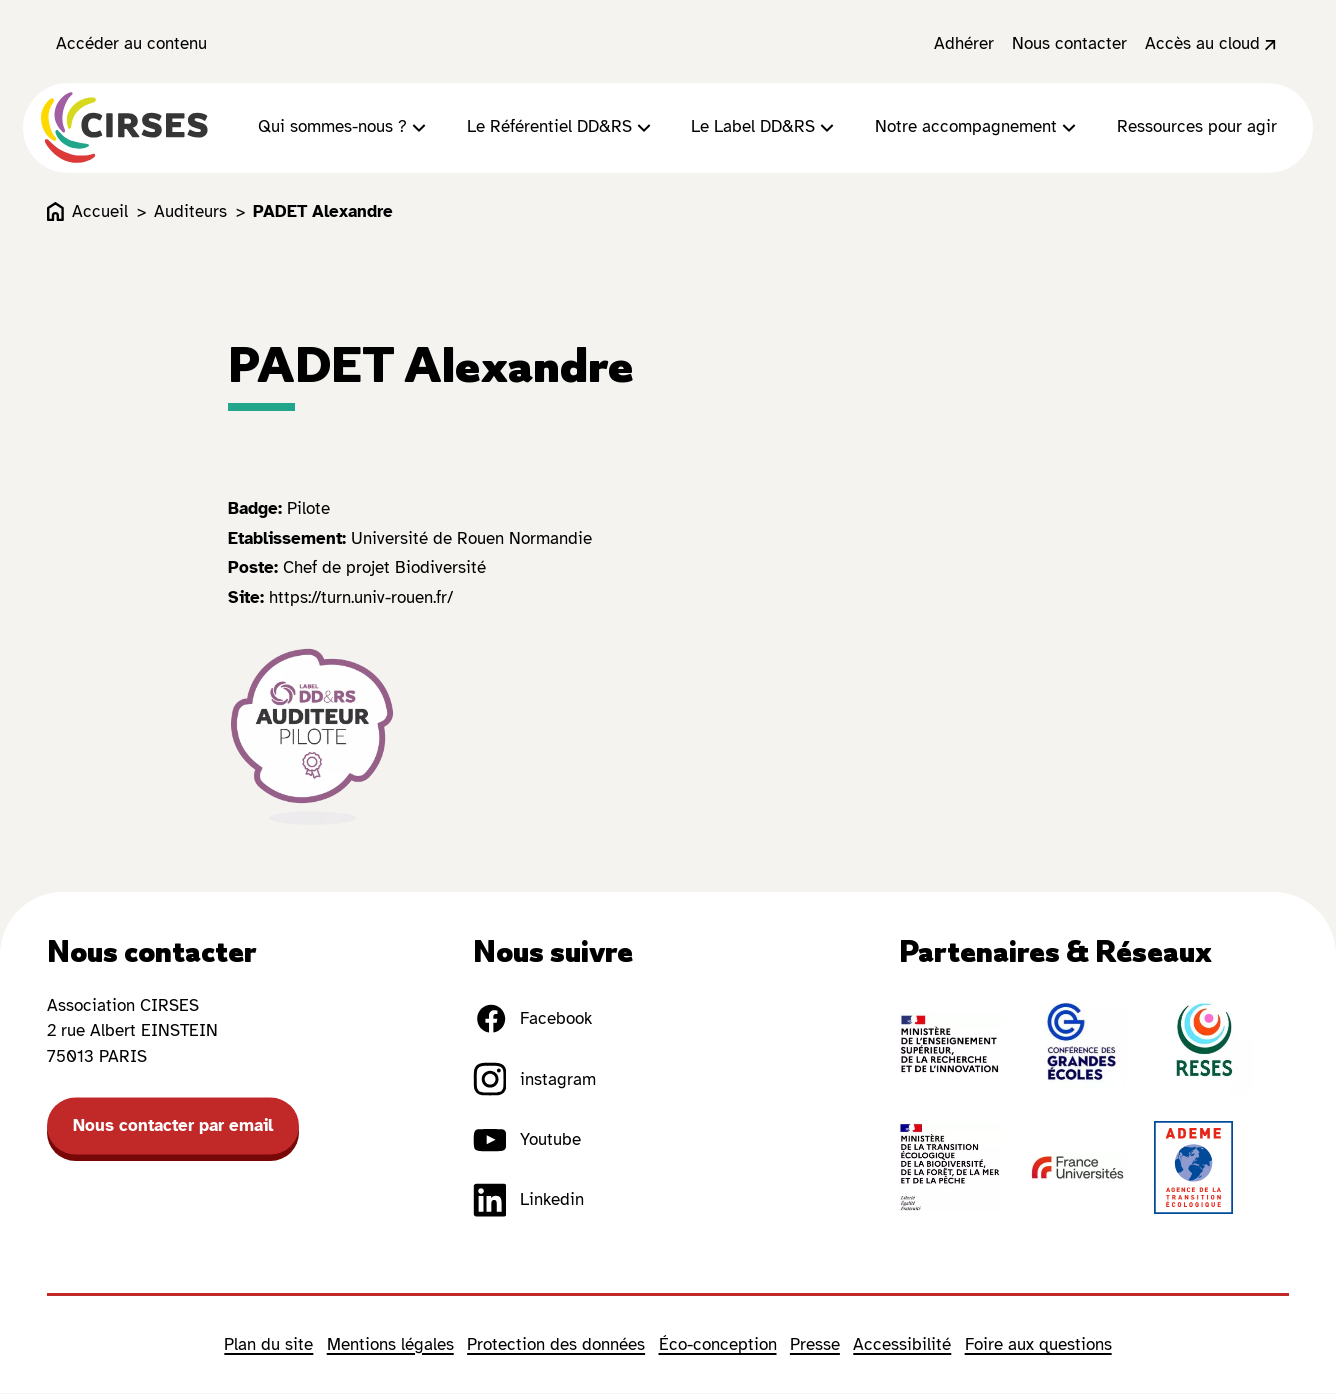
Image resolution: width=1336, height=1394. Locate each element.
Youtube (527, 1141)
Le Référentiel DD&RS (561, 128)
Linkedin (528, 1201)
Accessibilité (902, 1345)
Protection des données (556, 1345)
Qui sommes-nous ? (344, 128)
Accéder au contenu (131, 43)
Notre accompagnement (978, 128)
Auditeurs (190, 212)
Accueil (88, 212)
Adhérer (964, 43)
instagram (534, 1081)
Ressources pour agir (1197, 128)
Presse (815, 1345)
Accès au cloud (1212, 44)
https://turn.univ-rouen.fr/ (361, 598)
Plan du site (268, 1345)
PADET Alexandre (323, 212)
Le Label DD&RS (765, 128)
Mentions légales (390, 1345)
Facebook (532, 1020)
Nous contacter (1069, 43)
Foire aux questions (1038, 1345)
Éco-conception (718, 1345)
